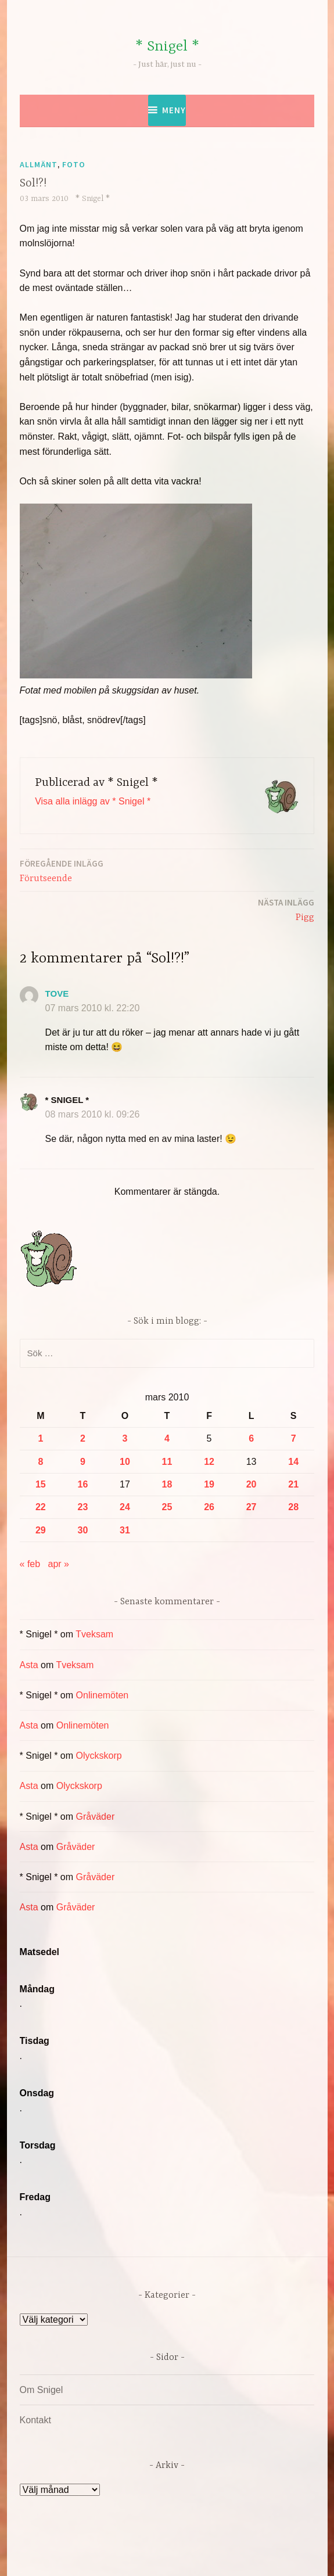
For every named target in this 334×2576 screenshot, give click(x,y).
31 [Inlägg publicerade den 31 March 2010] (125, 1530)
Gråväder (95, 1816)
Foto (73, 164)
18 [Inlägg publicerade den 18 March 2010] (167, 1484)
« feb (30, 1564)
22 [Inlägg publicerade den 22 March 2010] (40, 1507)
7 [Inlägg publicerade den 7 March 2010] (293, 1438)
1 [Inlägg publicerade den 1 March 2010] (40, 1438)
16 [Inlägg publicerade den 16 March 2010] (83, 1484)
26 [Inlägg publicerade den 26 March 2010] (209, 1507)
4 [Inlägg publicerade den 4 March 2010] (167, 1438)
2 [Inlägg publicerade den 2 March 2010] (82, 1438)
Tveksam (94, 1634)
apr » (58, 1564)
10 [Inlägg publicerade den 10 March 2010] (125, 1462)
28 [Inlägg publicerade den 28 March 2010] (293, 1507)
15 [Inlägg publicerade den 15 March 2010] (40, 1484)
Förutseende (61, 870)
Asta (29, 1665)
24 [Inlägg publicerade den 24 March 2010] (125, 1507)
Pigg (286, 909)
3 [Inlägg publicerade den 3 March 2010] (124, 1438)
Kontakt (35, 2420)
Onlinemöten (102, 1695)
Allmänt (39, 164)
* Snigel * (167, 46)
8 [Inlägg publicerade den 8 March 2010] (40, 1462)
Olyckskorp (99, 1756)
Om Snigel (41, 2390)
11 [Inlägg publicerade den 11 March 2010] (167, 1462)
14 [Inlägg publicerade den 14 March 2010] (293, 1462)
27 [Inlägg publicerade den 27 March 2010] (251, 1507)
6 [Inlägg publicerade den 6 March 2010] (251, 1438)
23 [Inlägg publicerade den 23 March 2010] (83, 1507)
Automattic (276, 2555)
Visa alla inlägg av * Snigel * (92, 801)
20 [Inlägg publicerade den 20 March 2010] (251, 1484)
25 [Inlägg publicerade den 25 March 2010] (167, 1507)
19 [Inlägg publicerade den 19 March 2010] (209, 1484)
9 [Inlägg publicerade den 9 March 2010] (82, 1462)
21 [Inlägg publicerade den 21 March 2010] (293, 1484)
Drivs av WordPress (81, 2555)
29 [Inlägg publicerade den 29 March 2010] (40, 1530)
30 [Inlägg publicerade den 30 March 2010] (83, 1530)
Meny (174, 110)
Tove (57, 993)
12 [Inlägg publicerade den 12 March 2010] (209, 1462)
